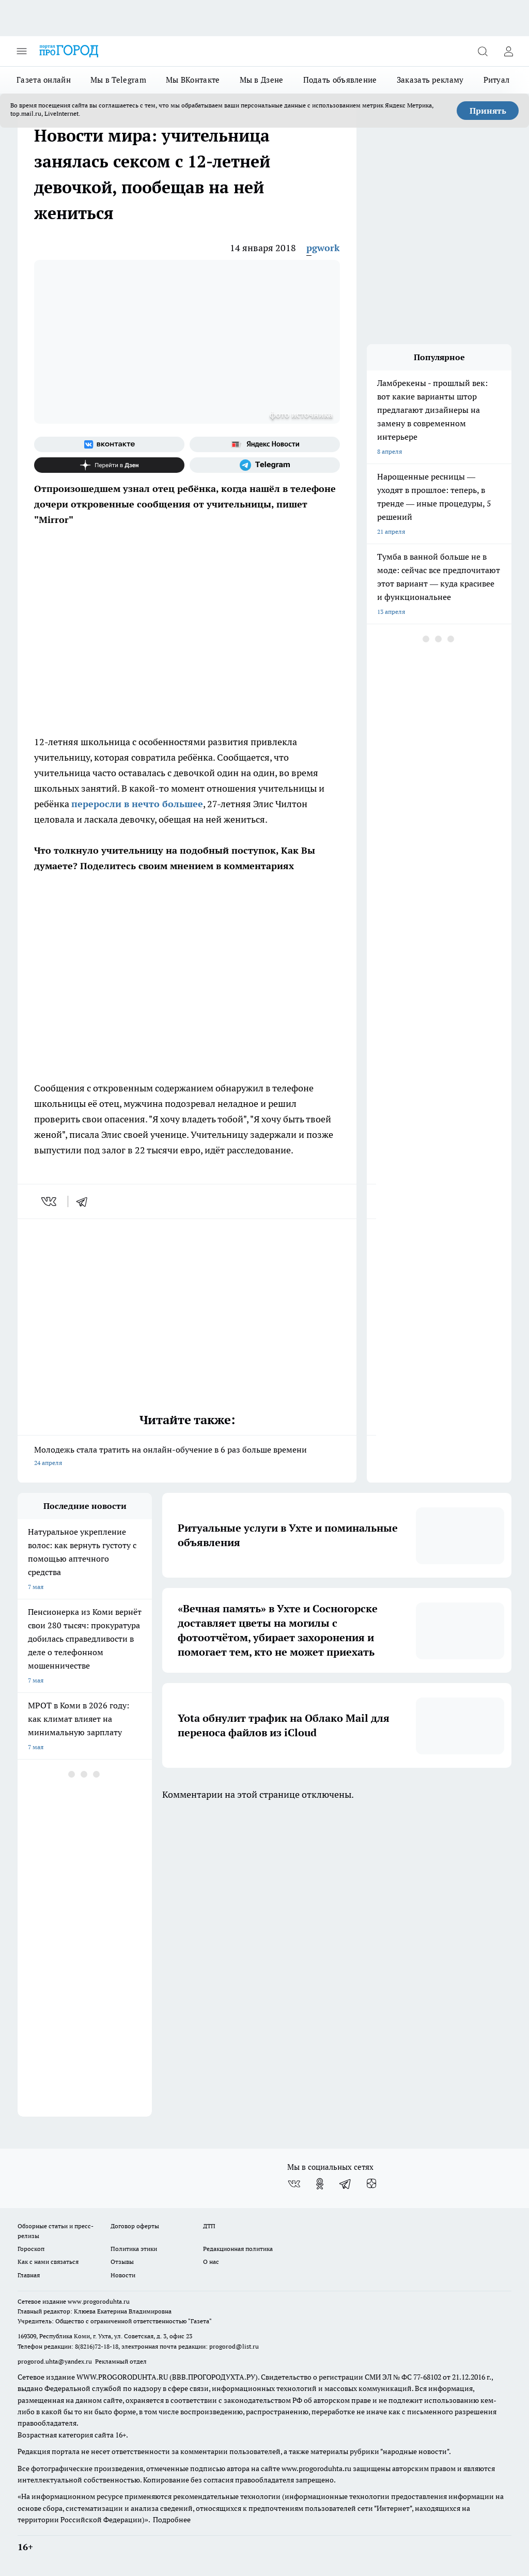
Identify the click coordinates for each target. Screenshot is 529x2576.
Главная (29, 2275)
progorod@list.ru (234, 2346)
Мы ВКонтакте (193, 80)
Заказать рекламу (430, 80)
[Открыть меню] (21, 51)
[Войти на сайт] (508, 51)
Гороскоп (31, 2249)
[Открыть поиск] (482, 51)
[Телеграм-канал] (265, 465)
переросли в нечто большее (137, 804)
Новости (123, 2275)
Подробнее (172, 2519)
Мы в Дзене (262, 80)
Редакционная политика (238, 2249)
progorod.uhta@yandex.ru (56, 2361)
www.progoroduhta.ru (99, 2301)
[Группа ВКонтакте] (109, 444)
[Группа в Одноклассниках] (320, 2183)
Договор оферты (135, 2226)
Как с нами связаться (48, 2261)
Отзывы (122, 2261)
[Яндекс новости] (265, 444)
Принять (488, 110)
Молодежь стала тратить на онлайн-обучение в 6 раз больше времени (187, 1457)
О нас (211, 2261)
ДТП (209, 2226)
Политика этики (134, 2249)
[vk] (50, 1201)
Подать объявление (340, 80)
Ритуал (497, 80)
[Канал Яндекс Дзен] (109, 465)
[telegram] (85, 1201)
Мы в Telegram (118, 80)
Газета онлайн (44, 80)
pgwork (323, 248)
